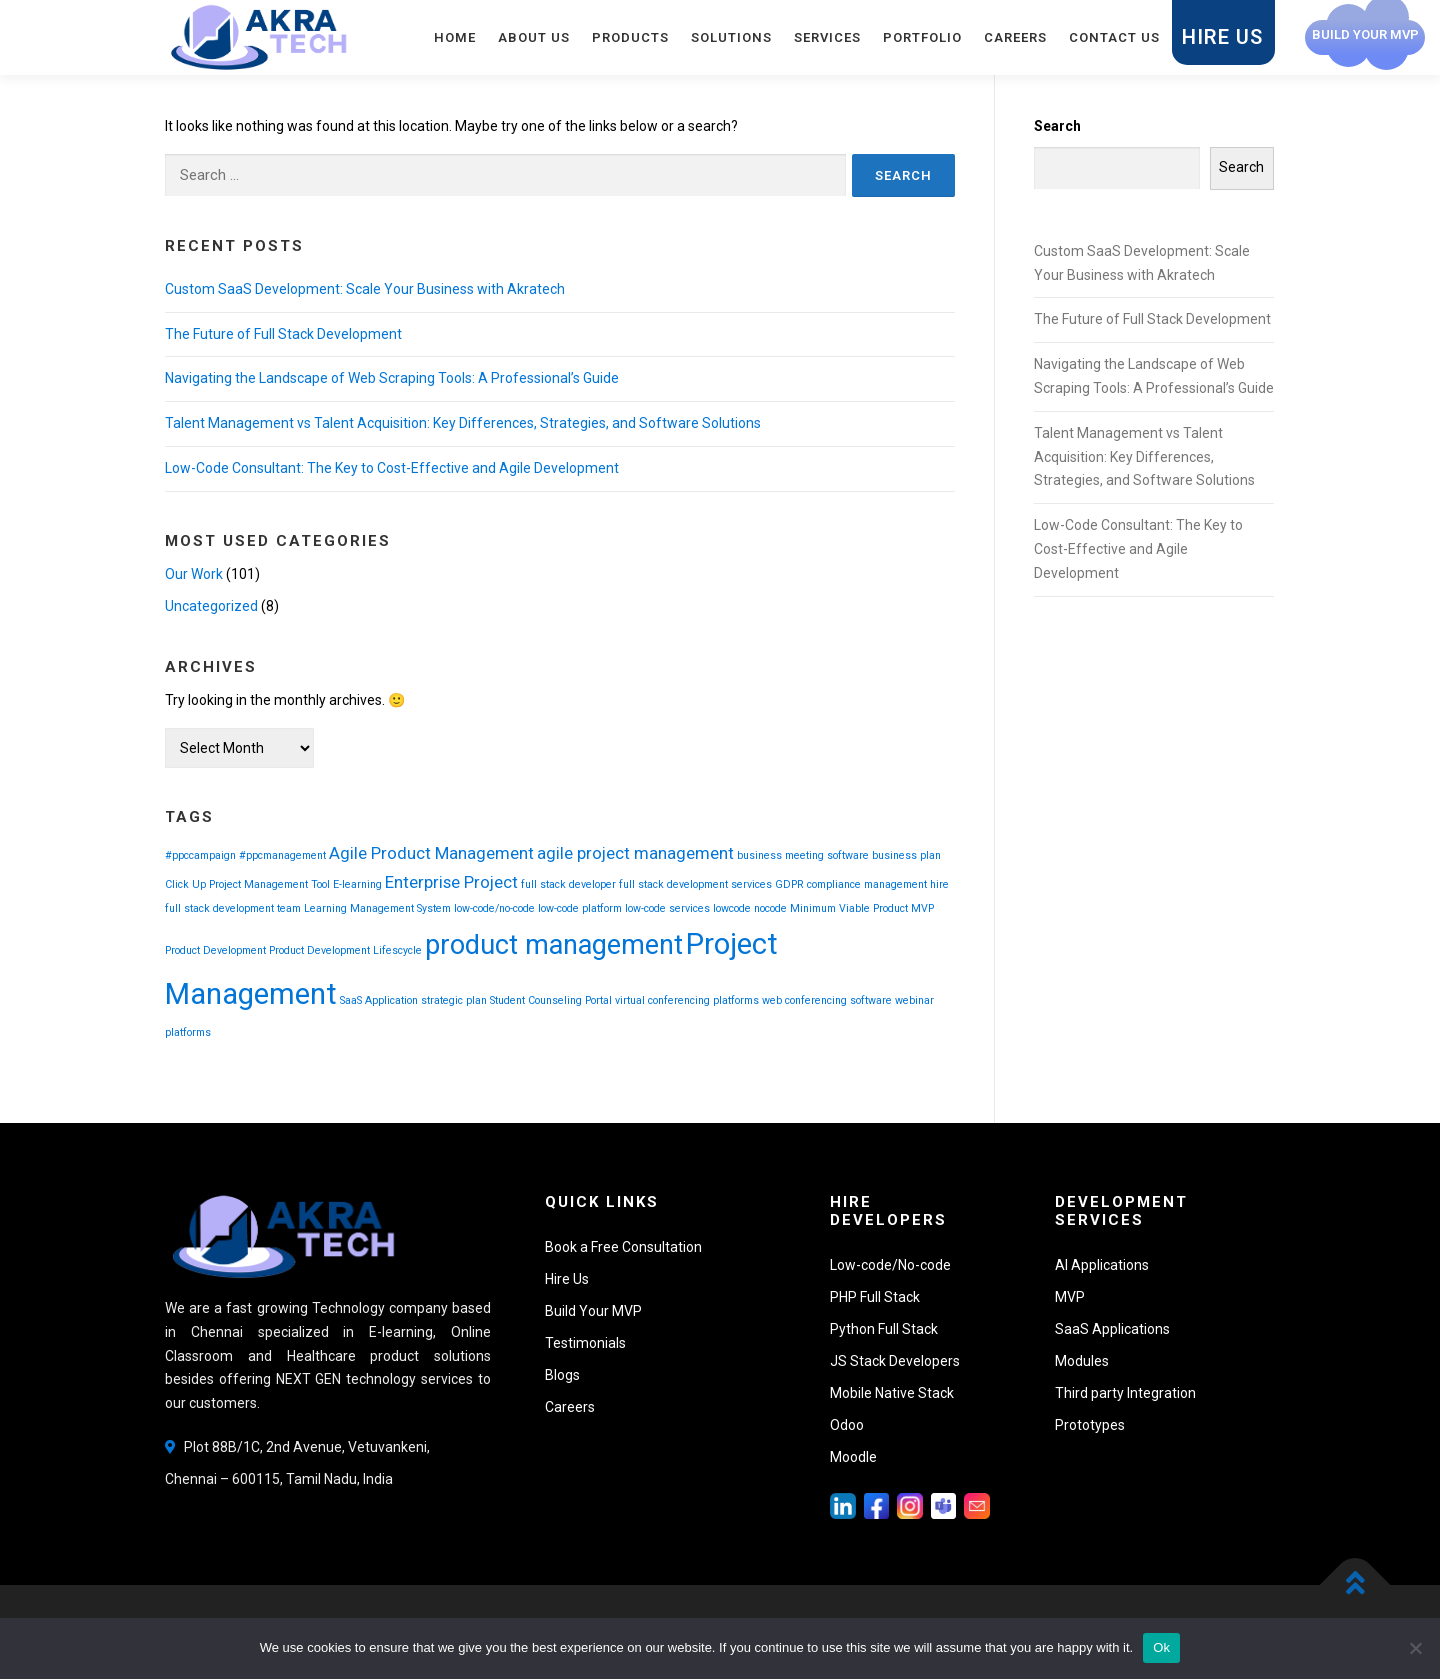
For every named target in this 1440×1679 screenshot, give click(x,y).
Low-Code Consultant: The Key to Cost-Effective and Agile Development (392, 468)
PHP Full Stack (875, 1297)
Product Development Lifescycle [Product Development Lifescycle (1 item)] (345, 950)
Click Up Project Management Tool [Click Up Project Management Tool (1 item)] (247, 884)
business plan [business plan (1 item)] (906, 855)
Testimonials (585, 1343)
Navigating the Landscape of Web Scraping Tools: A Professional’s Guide (392, 378)
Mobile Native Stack (892, 1393)
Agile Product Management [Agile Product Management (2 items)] (431, 853)
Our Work (194, 574)
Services (827, 37)
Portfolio (922, 37)
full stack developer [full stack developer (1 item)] (568, 884)
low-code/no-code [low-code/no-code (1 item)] (494, 908)
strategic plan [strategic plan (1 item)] (454, 1000)
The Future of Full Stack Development (283, 334)
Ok (1161, 1647)
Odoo (847, 1425)
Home (455, 37)
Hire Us (1222, 37)
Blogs (562, 1375)
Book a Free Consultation (623, 1247)
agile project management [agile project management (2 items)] (635, 853)
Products (630, 37)
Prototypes (1090, 1425)
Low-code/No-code (890, 1265)
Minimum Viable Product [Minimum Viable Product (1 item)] (849, 908)
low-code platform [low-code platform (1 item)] (580, 908)
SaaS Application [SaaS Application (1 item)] (379, 1000)
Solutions (731, 37)
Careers (1015, 37)
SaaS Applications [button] (1112, 1329)
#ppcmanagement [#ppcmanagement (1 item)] (282, 855)
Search (1057, 126)
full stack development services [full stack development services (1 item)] (695, 884)
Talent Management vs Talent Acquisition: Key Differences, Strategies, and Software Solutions (463, 423)
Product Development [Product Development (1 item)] (215, 950)
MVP (1070, 1297)
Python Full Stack (884, 1329)
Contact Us (1114, 37)
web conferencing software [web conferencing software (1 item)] (827, 1000)
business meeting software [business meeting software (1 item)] (803, 855)
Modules (1082, 1361)
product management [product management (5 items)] (554, 945)
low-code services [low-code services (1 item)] (667, 908)
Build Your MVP (593, 1311)
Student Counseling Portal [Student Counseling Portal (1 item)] (551, 1000)
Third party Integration (1125, 1393)
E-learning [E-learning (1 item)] (357, 884)
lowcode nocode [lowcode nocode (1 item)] (750, 908)
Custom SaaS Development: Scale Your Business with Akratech (365, 289)
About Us (534, 37)
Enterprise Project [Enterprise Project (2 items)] (451, 882)
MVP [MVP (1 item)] (922, 908)
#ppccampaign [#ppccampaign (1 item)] (200, 855)
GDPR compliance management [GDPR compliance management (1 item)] (851, 884)
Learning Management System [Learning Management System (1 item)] (377, 908)
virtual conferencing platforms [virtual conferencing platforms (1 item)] (687, 1000)
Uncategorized (211, 606)
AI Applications (1102, 1265)
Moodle (853, 1457)
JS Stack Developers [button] (895, 1361)
